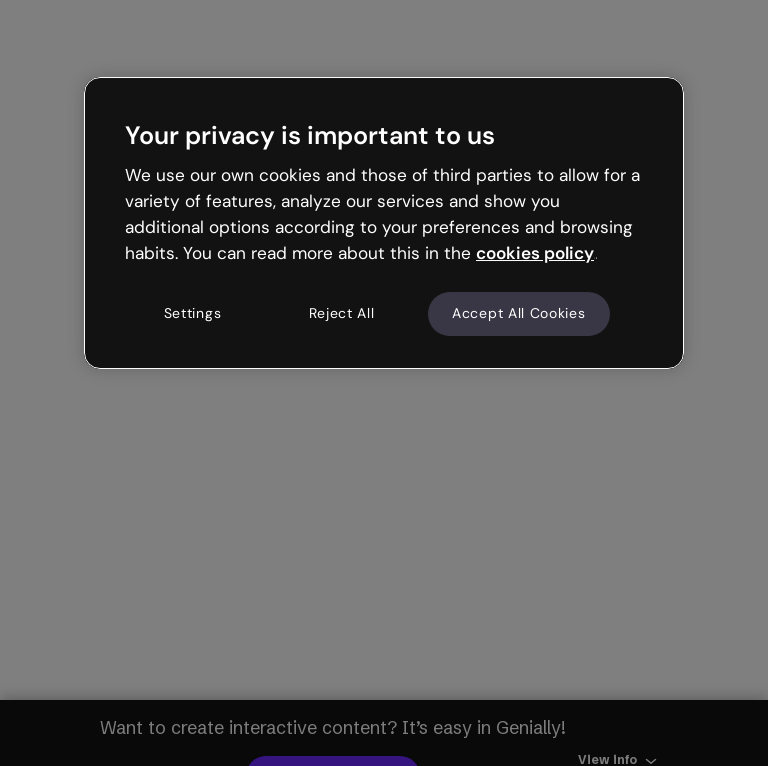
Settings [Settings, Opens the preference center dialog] (193, 314)
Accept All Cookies (519, 314)
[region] (384, 223)
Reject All (342, 314)
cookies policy (535, 253)
